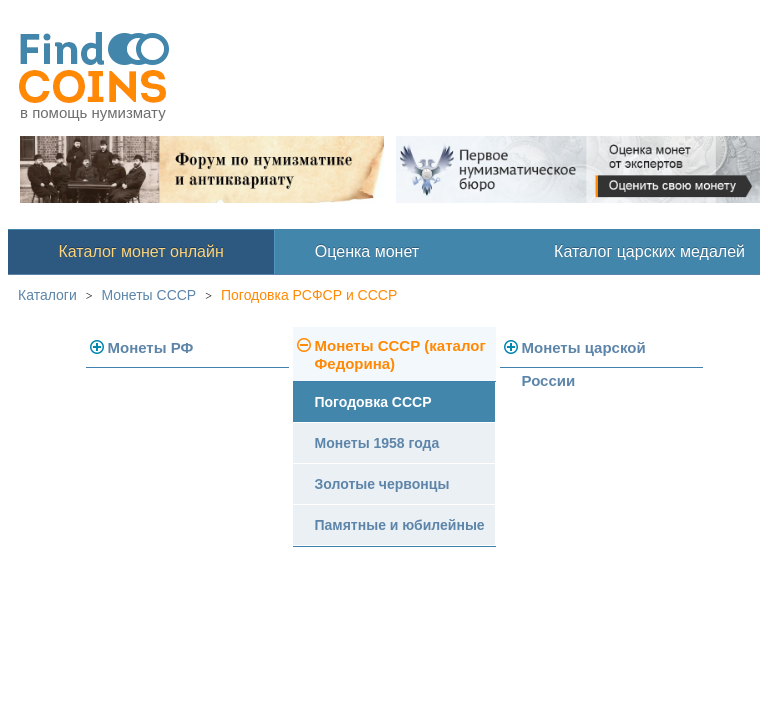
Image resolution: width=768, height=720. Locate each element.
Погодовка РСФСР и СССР (309, 295)
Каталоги (47, 295)
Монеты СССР (149, 295)
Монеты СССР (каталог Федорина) (400, 354)
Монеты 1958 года (377, 443)
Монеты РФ (151, 347)
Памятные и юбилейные (400, 525)
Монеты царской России (584, 353)
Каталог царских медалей (649, 251)
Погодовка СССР (373, 402)
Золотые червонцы (382, 484)
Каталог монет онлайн (141, 251)
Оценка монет (367, 251)
